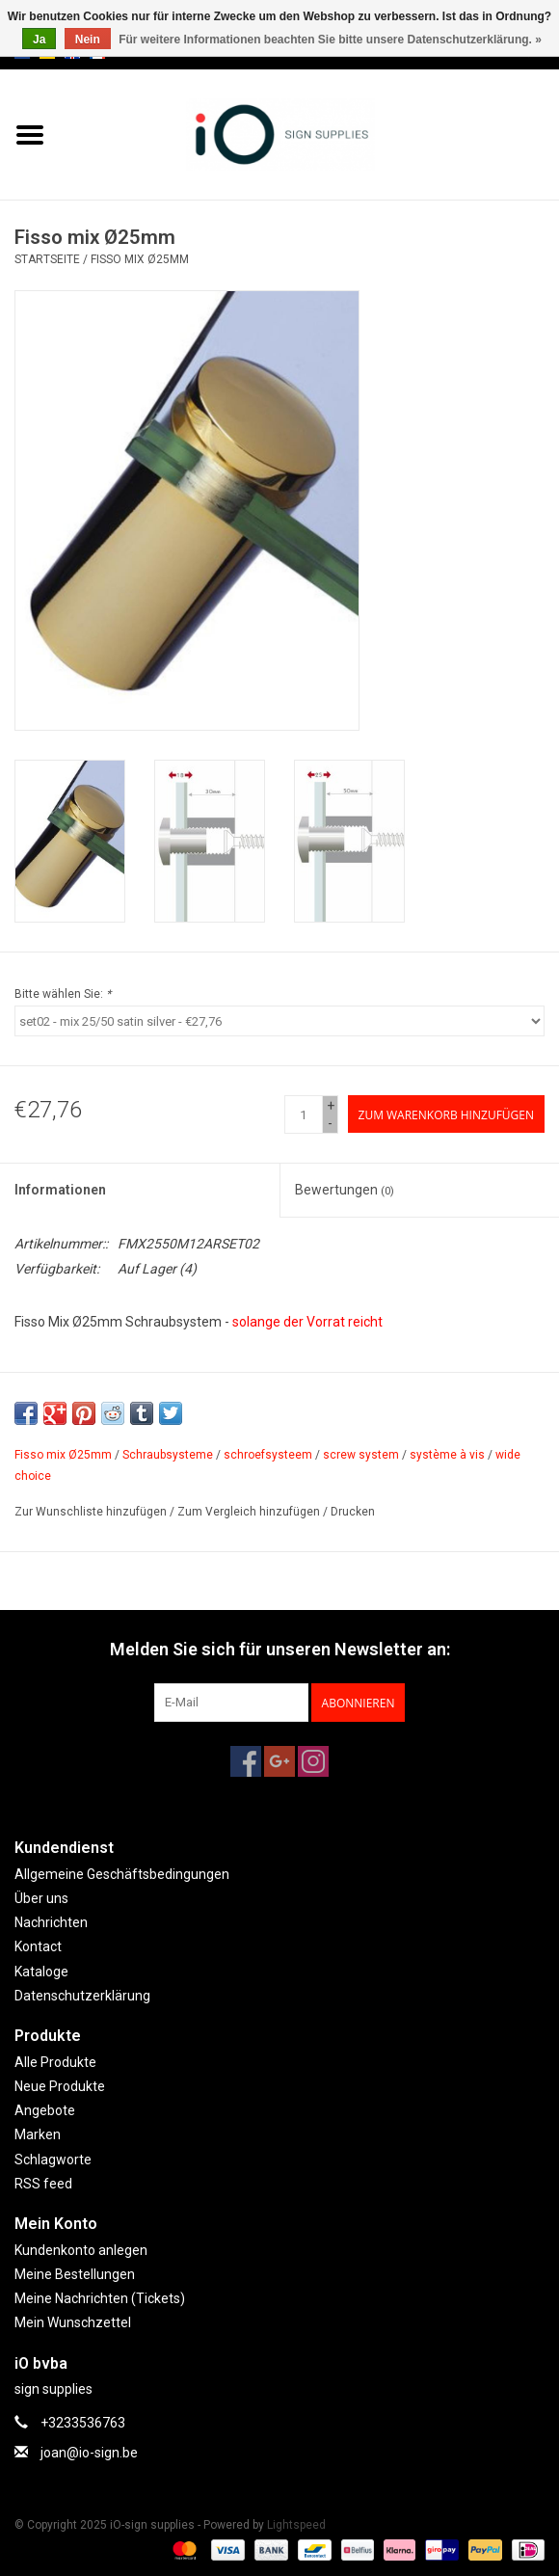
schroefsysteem (268, 1455)
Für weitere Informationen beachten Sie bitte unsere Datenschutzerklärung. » (330, 39)
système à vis (447, 1455)
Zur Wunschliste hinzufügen (90, 1511)
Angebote (44, 2110)
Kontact (38, 1946)
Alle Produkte (55, 2062)
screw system (361, 1455)
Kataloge (41, 1971)
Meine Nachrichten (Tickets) (99, 2298)
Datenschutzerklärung (82, 1995)
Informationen (60, 1189)
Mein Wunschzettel (72, 2322)
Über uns (41, 1898)
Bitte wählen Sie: (62, 994)
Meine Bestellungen (74, 2274)
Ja (39, 39)
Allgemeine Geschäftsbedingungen (121, 1874)
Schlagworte (53, 2159)
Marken (37, 2134)
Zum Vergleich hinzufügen (250, 1511)
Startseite (47, 259)
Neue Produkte (59, 2086)
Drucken (353, 1511)
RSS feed (43, 2183)
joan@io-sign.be (89, 2452)
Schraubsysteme (167, 1455)
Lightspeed (296, 2525)
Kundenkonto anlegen (80, 2250)
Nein (87, 39)
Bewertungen (344, 1189)
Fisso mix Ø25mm (140, 259)
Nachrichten (51, 1922)
